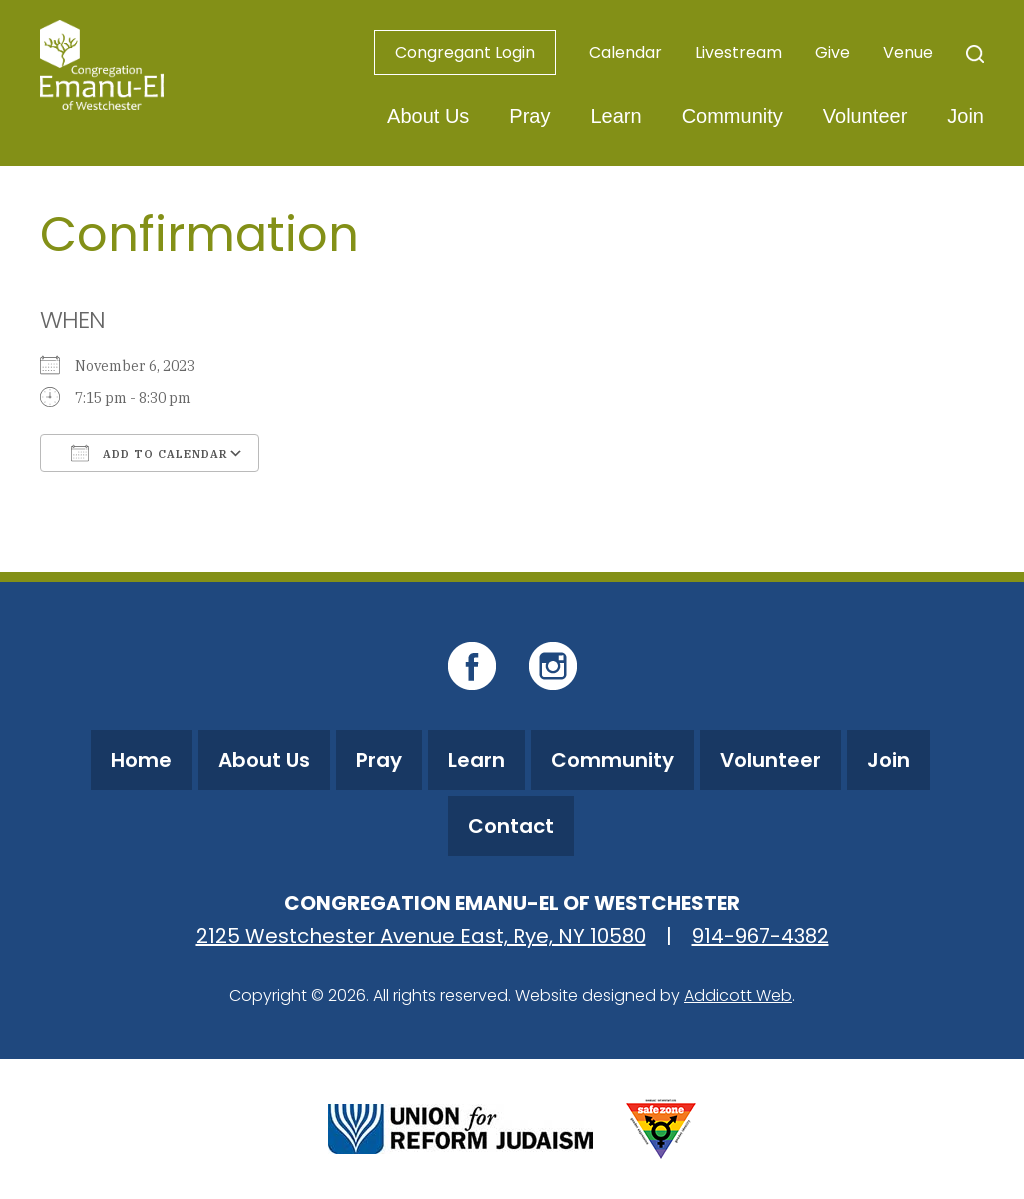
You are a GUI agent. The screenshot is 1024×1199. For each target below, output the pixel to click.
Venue (908, 52)
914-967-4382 (760, 936)
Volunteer (865, 116)
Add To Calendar (149, 453)
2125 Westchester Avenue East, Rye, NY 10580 (421, 936)
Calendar (625, 52)
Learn (615, 116)
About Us (428, 116)
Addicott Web (738, 995)
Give (832, 52)
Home (141, 760)
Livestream (738, 52)
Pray (529, 116)
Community (732, 116)
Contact (511, 826)
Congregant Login (465, 52)
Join (965, 116)
